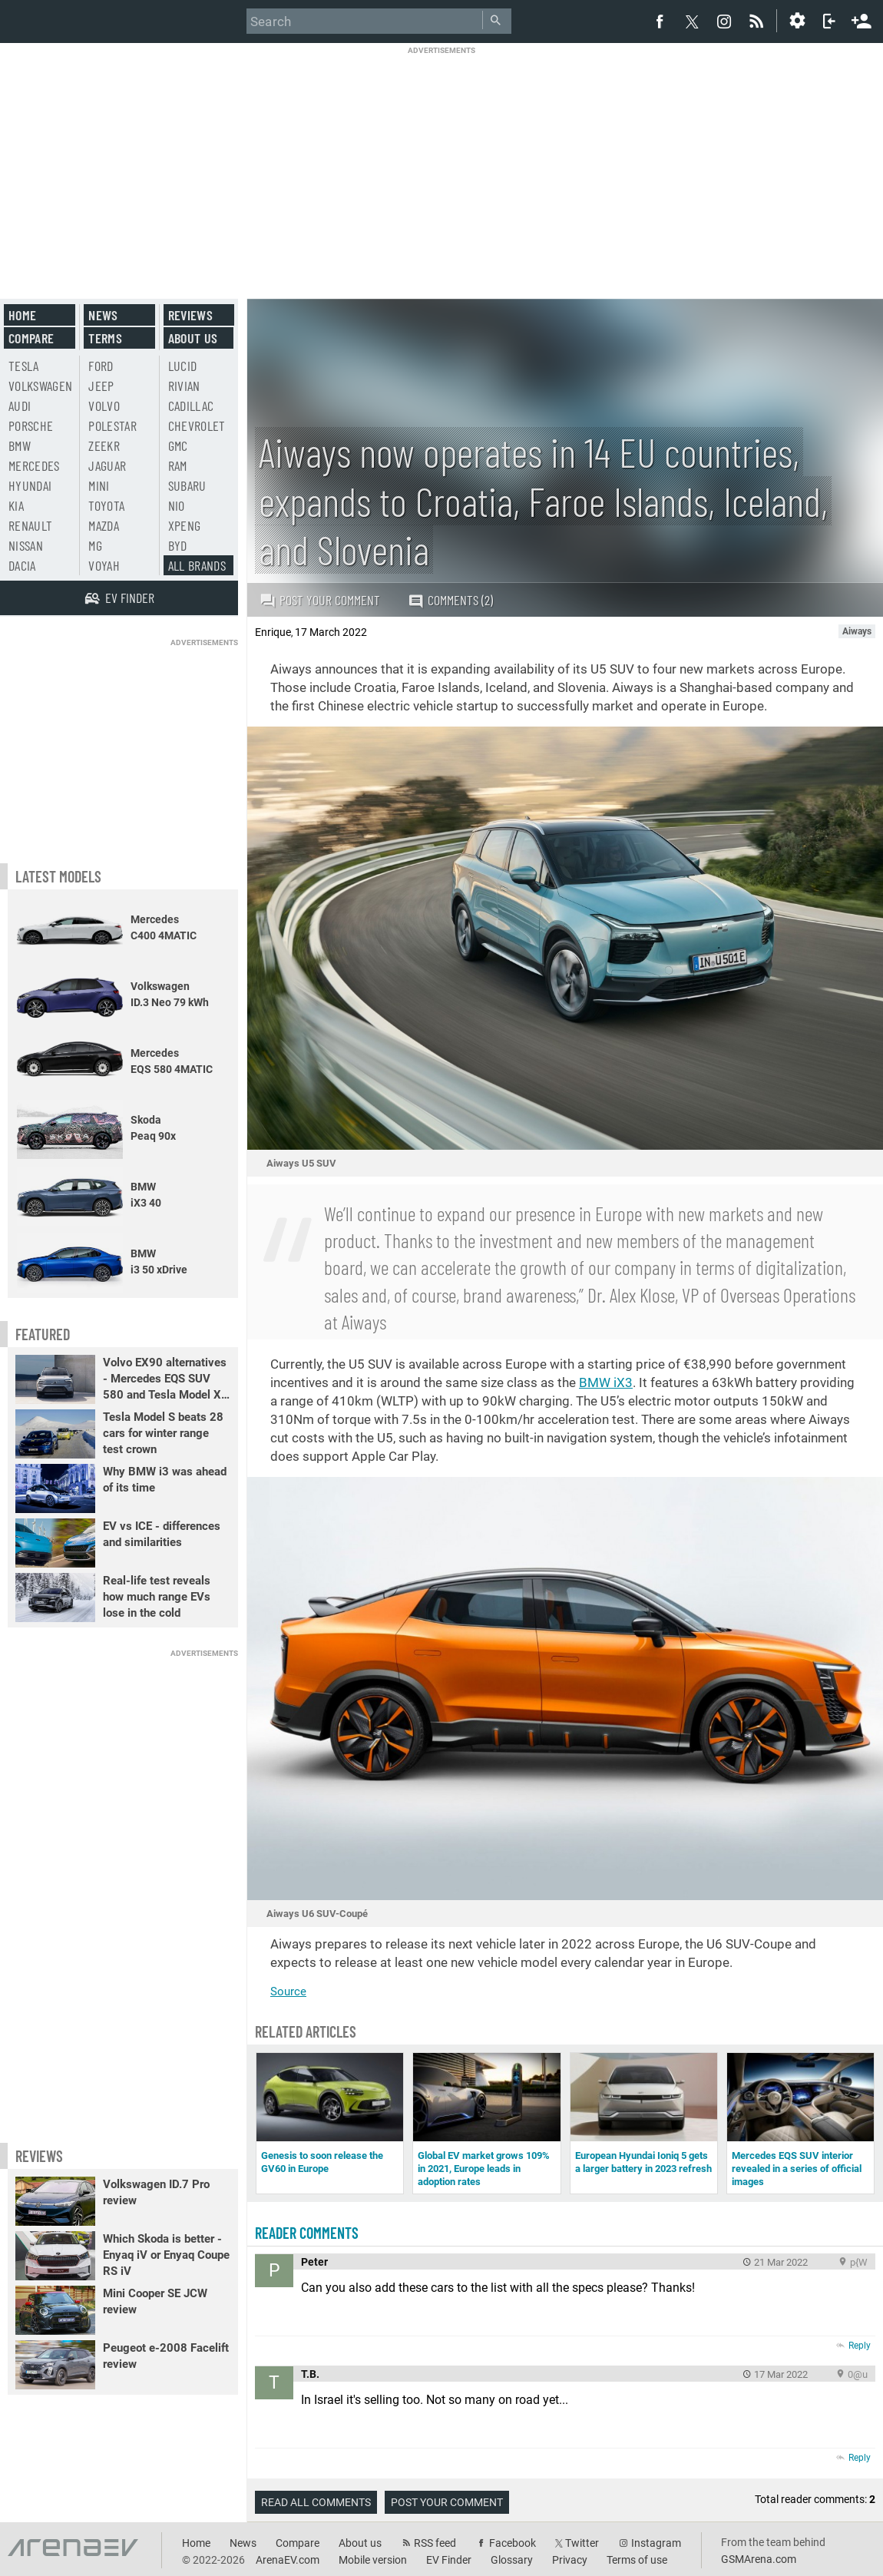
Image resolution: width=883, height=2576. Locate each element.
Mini (98, 485)
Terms (105, 337)
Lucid (182, 365)
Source (288, 1991)
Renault (30, 525)
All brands (197, 565)
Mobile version (373, 2560)
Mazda (103, 525)
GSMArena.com (758, 2559)
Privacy (569, 2560)
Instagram (656, 2543)
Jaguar (107, 465)
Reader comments (307, 2232)
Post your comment (320, 599)
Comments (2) (450, 600)
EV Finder (448, 2560)
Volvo (104, 405)
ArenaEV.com (287, 2560)
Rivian (184, 385)
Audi (19, 405)
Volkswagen (40, 385)
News (102, 314)
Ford (100, 365)
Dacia (22, 565)
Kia (16, 505)
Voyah (104, 565)
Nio (176, 505)
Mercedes (34, 465)
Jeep (101, 385)
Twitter (582, 2543)
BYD (177, 545)
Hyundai (29, 485)
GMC (178, 445)
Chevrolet (197, 425)
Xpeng (184, 525)
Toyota (106, 505)
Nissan (25, 545)
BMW (19, 445)
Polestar (112, 425)
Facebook (512, 2543)
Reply (859, 2345)
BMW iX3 (606, 1382)
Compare (31, 337)
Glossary (512, 2560)
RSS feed (435, 2543)
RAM (177, 465)
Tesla (23, 365)
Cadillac (191, 405)
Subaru (187, 485)
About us (193, 337)
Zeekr (104, 445)
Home (22, 314)
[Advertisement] (442, 162)
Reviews (190, 314)
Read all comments (316, 2502)
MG (95, 545)
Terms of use (637, 2560)
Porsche (30, 425)
